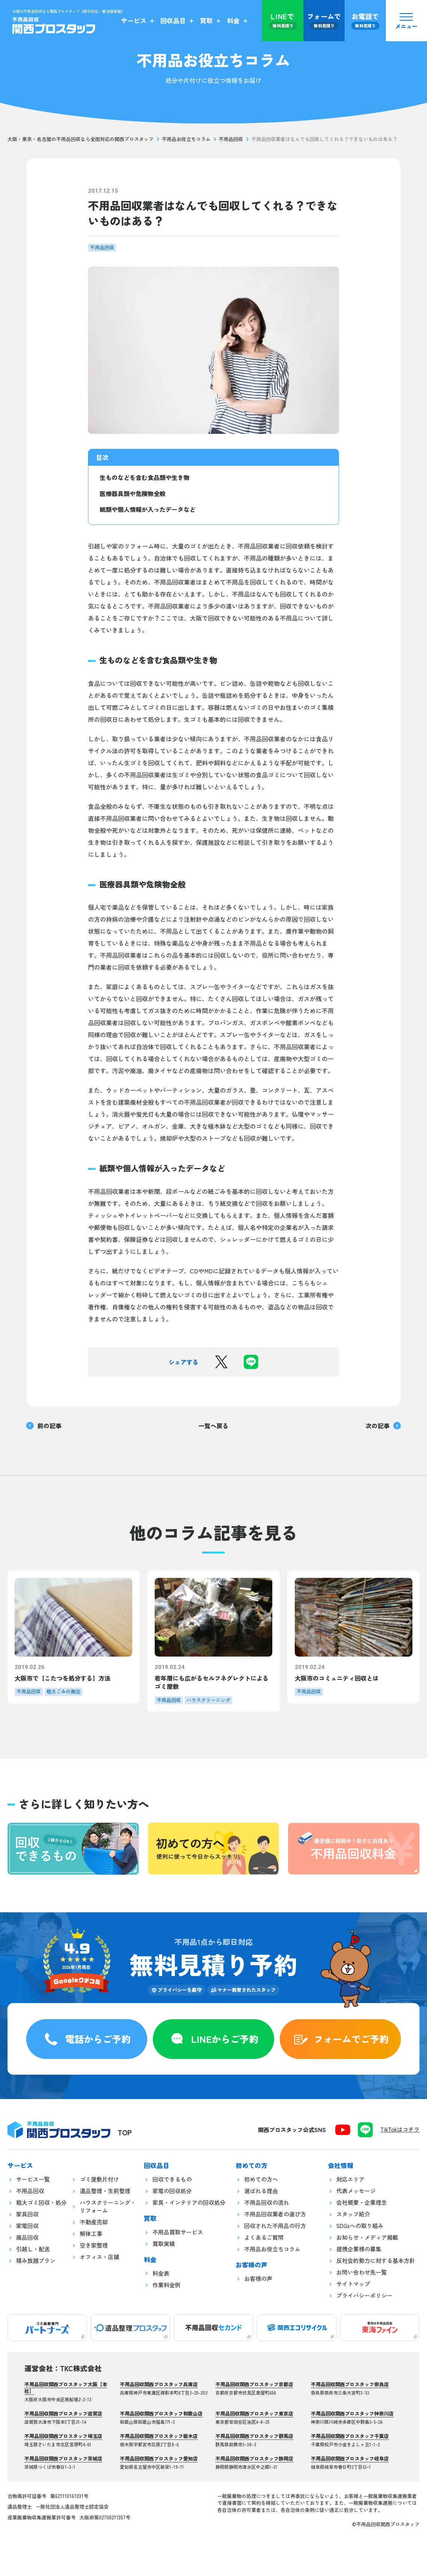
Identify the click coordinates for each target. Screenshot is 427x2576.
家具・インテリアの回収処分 (188, 2202)
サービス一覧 (33, 2179)
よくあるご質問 (264, 2237)
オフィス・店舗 (99, 2257)
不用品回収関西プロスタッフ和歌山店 (161, 2413)
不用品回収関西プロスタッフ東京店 (254, 2413)
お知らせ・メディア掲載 (367, 2237)
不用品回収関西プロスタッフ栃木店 (159, 2436)
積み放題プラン (35, 2260)
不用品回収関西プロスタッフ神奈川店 (352, 2413)
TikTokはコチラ (400, 2129)
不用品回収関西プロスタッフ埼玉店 (63, 2436)
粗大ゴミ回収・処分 (41, 2202)
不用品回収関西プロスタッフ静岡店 (254, 2458)
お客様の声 (258, 2278)
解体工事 (91, 2233)
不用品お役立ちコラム (186, 139)
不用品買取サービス (177, 2232)
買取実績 (163, 2244)
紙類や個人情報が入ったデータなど (148, 509)
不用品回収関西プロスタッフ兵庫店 (159, 2384)
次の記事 (383, 1425)
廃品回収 (27, 2237)
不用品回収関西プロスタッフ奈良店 (350, 2384)
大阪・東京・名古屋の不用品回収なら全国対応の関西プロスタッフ (80, 139)
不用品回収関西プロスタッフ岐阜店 (350, 2458)
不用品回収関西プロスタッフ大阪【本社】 (65, 2388)
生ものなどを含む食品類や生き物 (145, 477)
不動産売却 (94, 2222)
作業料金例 (166, 2285)
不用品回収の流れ (266, 2202)
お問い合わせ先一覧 (361, 2272)
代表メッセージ (356, 2191)
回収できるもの (172, 2179)
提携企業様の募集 (358, 2249)
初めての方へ (261, 2179)
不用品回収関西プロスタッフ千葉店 (350, 2436)
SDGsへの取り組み (360, 2226)
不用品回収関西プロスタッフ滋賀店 (63, 2413)
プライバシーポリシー (364, 2295)
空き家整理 (94, 2245)
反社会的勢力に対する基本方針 (375, 2260)
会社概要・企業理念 (361, 2202)
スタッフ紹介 (353, 2214)
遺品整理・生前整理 (105, 2191)
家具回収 (27, 2214)
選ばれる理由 (261, 2191)
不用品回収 (231, 139)
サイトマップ (353, 2284)
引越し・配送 (33, 2249)
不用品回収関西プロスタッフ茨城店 (63, 2458)
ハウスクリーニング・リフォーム (108, 2206)
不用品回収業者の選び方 (275, 2214)
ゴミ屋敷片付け (99, 2179)
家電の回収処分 (172, 2191)
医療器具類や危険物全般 (133, 493)
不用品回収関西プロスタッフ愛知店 (159, 2458)
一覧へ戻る (213, 1425)
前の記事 (43, 1425)
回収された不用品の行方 (275, 2226)
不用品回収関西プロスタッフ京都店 (254, 2384)
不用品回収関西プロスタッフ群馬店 (254, 2436)
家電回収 (27, 2226)
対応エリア (350, 2179)
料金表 (160, 2273)
